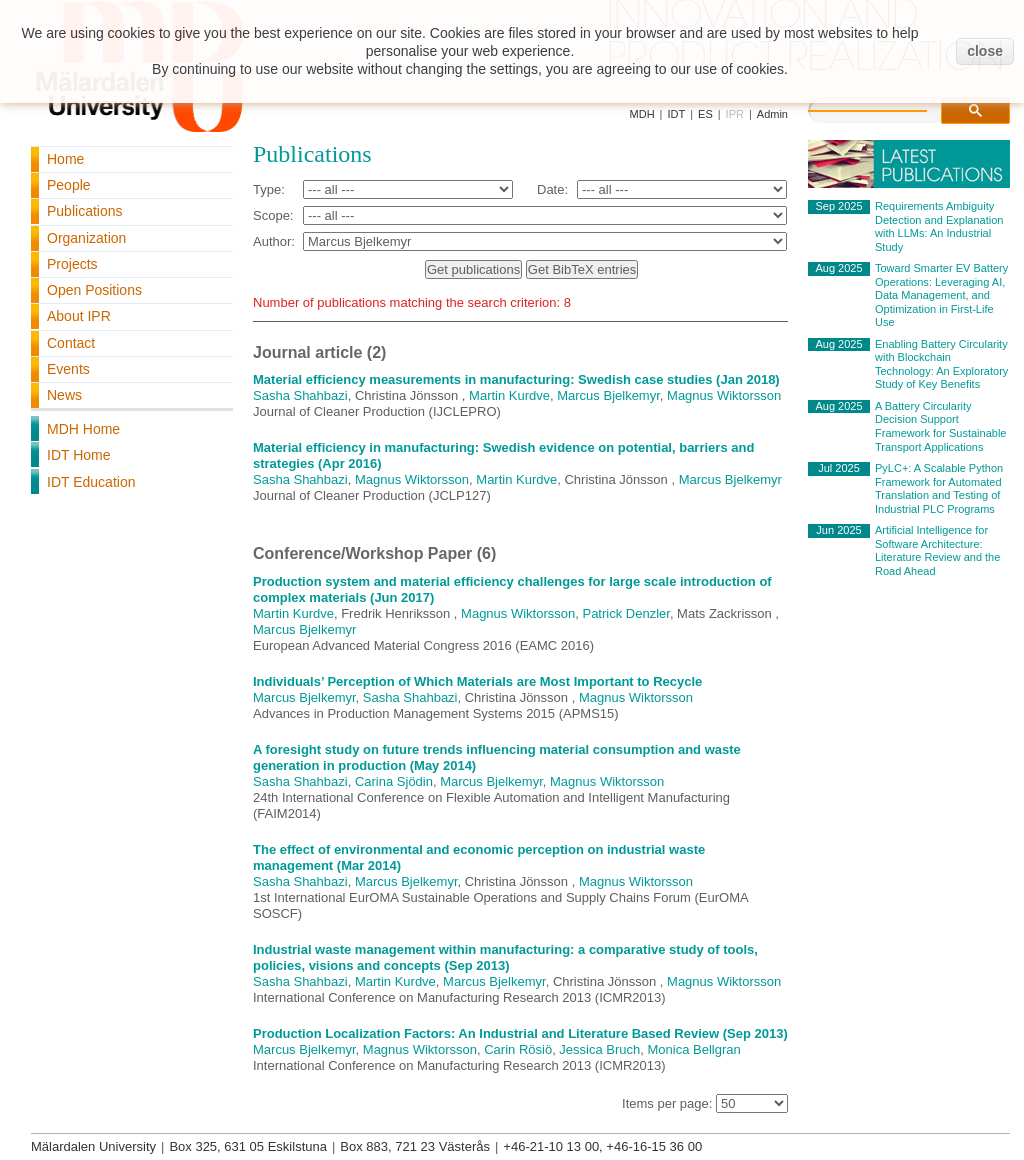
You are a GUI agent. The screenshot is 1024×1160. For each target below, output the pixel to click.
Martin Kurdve (509, 395)
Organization (86, 238)
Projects (72, 264)
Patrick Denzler (625, 613)
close (985, 51)
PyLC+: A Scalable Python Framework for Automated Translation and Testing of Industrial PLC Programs (939, 488)
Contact (71, 343)
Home (65, 159)
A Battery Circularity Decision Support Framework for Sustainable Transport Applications (940, 426)
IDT (676, 114)
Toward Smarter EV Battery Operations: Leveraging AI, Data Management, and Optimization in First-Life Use (941, 295)
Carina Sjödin (394, 781)
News (64, 395)
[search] (888, 108)
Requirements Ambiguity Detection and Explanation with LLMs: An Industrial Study (939, 226)
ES (705, 114)
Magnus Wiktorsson (724, 395)
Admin (772, 114)
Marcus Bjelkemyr (608, 395)
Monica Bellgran (694, 1049)
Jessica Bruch (599, 1049)
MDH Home (83, 429)
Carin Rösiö (518, 1049)
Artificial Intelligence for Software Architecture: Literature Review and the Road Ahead (937, 550)
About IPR (79, 316)
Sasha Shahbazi (300, 395)
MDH (642, 114)
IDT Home (79, 455)
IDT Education (91, 482)
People (69, 185)
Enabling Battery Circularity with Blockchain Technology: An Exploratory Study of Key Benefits (941, 364)
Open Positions (94, 290)
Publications (85, 211)
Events (68, 369)
